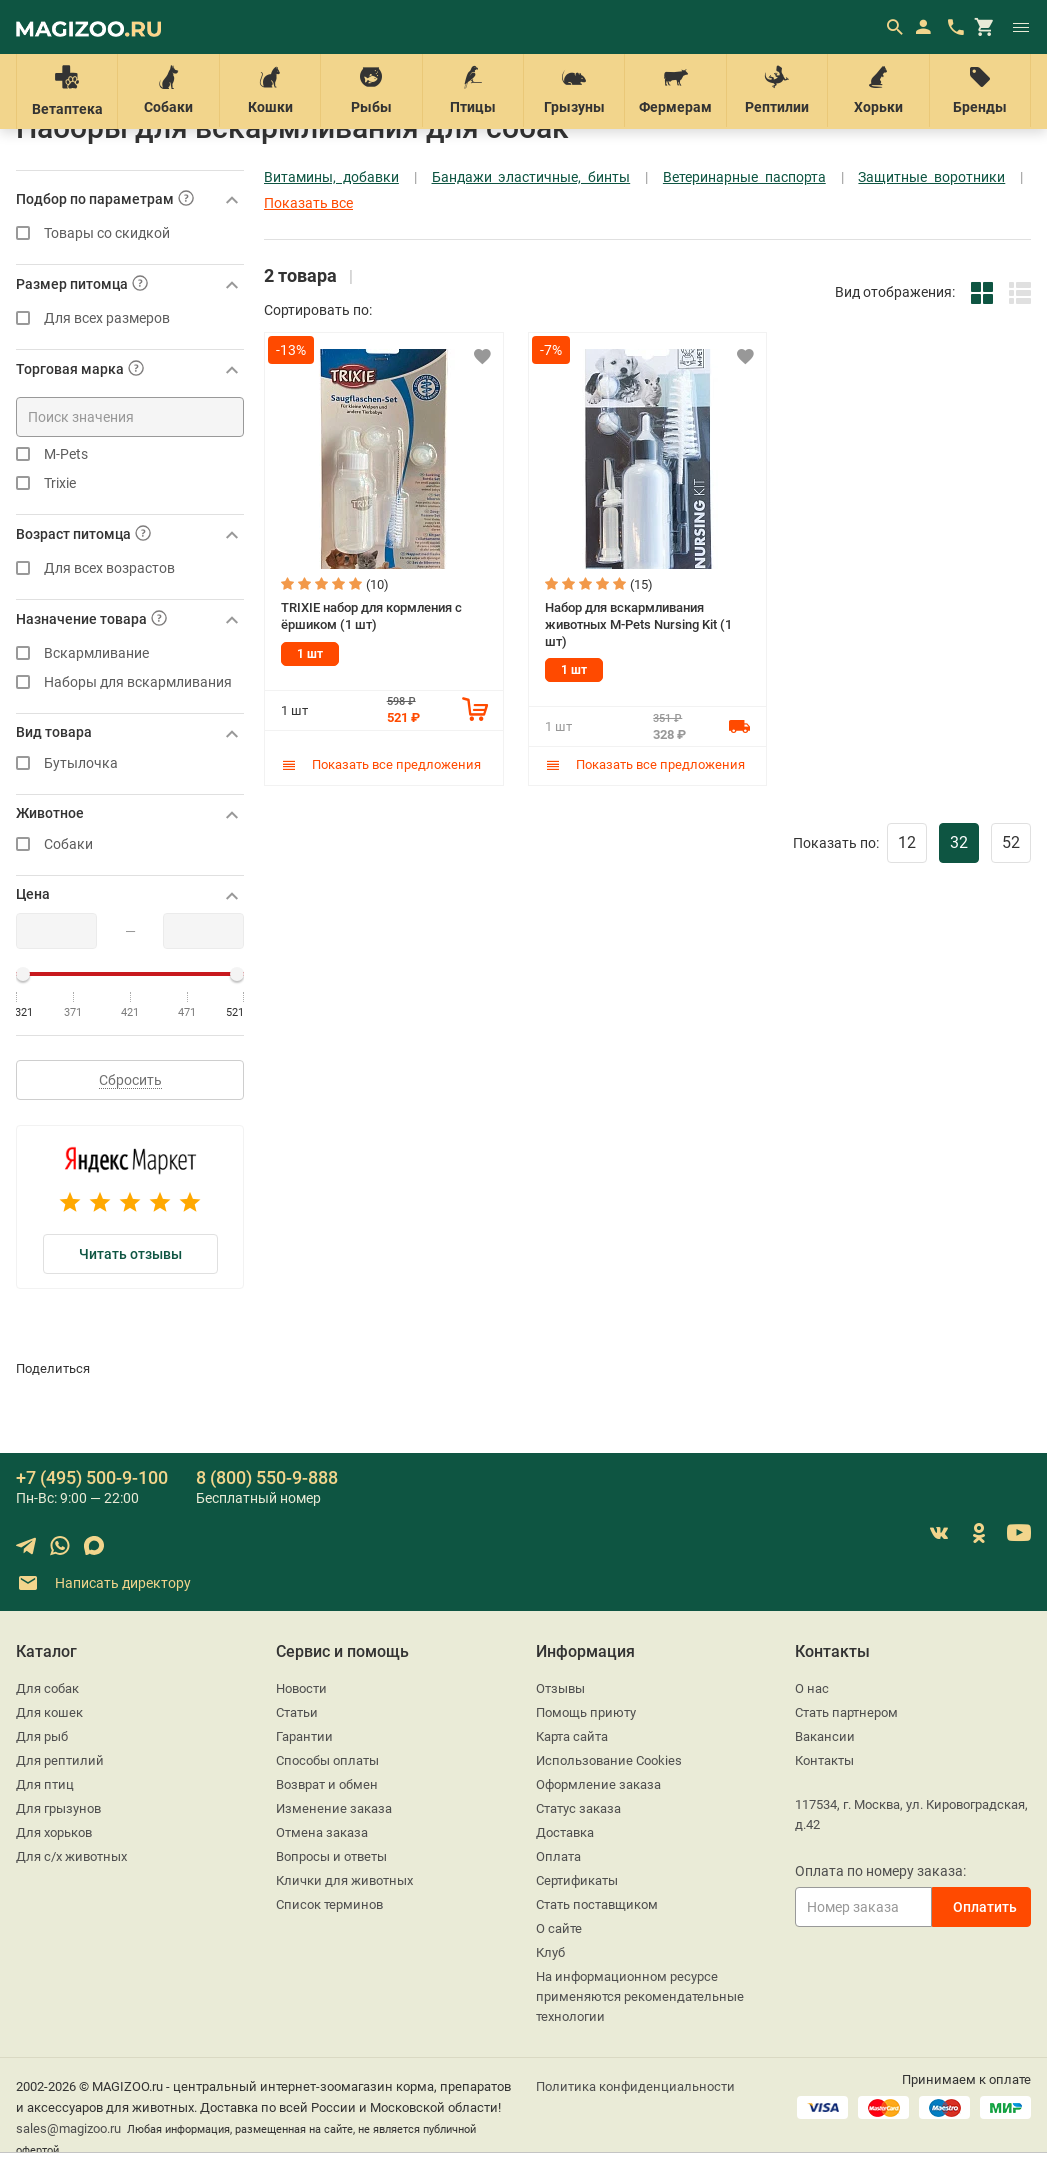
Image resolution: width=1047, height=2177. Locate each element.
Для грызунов (58, 1808)
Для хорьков (54, 1832)
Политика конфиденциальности (635, 2086)
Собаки (168, 90)
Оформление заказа (598, 1784)
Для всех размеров (130, 318)
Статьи (297, 1712)
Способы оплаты (327, 1760)
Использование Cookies (609, 1760)
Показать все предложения (381, 764)
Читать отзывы (130, 1254)
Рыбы (371, 90)
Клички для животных (344, 1880)
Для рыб (42, 1736)
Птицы (473, 90)
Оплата (558, 1856)
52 (1011, 842)
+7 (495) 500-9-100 (92, 1477)
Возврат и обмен (327, 1784)
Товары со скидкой (130, 233)
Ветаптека (67, 91)
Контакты (824, 1760)
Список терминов (329, 1904)
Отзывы (560, 1688)
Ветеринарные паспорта (744, 177)
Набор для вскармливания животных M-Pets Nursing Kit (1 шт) (638, 624)
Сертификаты (577, 1880)
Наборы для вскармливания (130, 682)
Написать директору (103, 1583)
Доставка (565, 1832)
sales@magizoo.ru (68, 2128)
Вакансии (825, 1736)
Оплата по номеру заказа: (880, 1871)
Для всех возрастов (130, 568)
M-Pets (130, 454)
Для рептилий (60, 1760)
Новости (301, 1688)
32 (959, 842)
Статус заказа (578, 1808)
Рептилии (777, 90)
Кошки (270, 90)
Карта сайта (572, 1736)
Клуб (550, 1952)
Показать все (308, 203)
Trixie (130, 483)
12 (907, 842)
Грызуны (574, 90)
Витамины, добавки (331, 177)
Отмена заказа (322, 1832)
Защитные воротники (931, 177)
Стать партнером (846, 1712)
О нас (812, 1688)
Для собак (47, 1688)
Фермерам (675, 90)
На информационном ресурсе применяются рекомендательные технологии (640, 1996)
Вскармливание (130, 653)
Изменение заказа (334, 1808)
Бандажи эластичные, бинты (531, 177)
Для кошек (49, 1712)
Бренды (980, 90)
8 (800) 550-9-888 (267, 1477)
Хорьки (878, 90)
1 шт (310, 654)
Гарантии (304, 1736)
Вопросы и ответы (331, 1856)
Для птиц (45, 1784)
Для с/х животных (71, 1856)
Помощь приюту (586, 1712)
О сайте (559, 1928)
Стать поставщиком (597, 1904)
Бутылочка (130, 763)
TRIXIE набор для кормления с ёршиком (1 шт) (371, 616)
